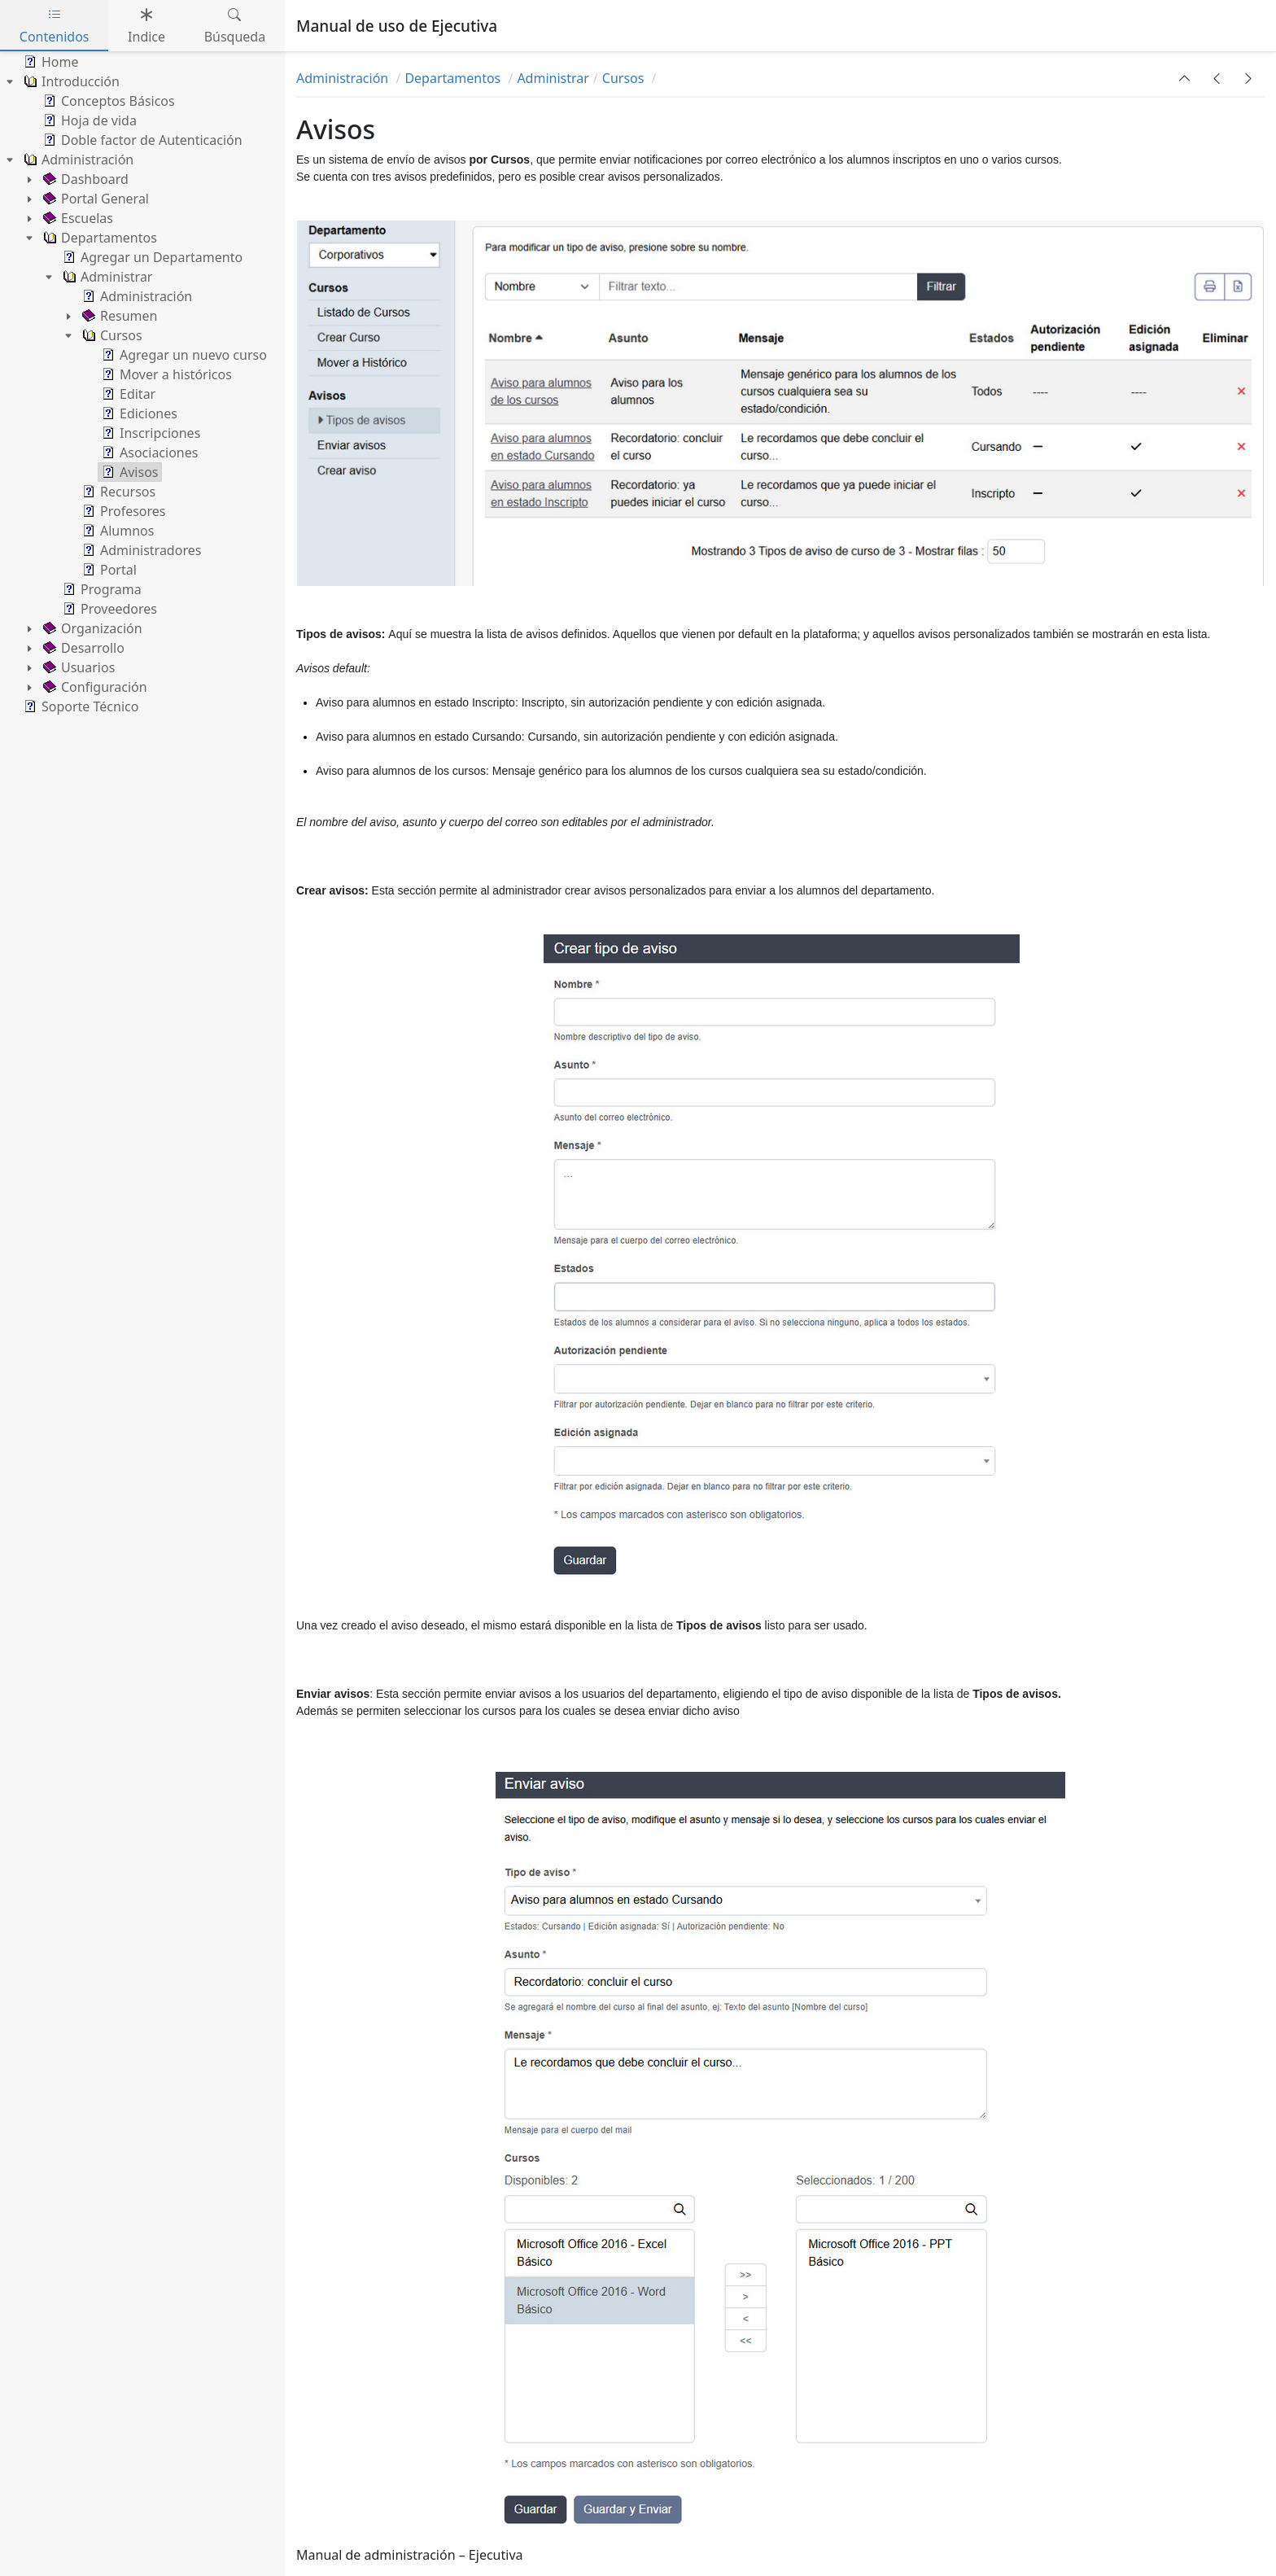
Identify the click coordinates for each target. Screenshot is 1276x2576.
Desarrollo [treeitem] (82, 648)
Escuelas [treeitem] (76, 218)
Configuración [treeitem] (93, 687)
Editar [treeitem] (126, 394)
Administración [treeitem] (76, 159)
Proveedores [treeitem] (108, 609)
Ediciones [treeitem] (137, 413)
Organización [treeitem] (91, 628)
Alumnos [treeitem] (116, 530)
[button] (1185, 78)
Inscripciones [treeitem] (149, 433)
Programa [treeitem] (100, 589)
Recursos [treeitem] (117, 491)
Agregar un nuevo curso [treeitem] (182, 355)
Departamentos (454, 78)
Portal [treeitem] (108, 569)
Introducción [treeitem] (70, 81)
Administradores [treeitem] (140, 550)
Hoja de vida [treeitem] (88, 120)
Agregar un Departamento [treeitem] (151, 257)
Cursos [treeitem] (110, 335)
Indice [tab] (146, 26)
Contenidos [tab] (55, 26)
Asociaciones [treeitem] (148, 452)
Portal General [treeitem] (94, 198)
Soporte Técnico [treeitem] (79, 706)
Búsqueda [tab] (235, 26)
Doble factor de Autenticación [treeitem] (141, 140)
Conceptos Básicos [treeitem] (107, 101)
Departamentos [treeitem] (98, 237)
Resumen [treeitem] (118, 316)
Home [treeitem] (49, 62)
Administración (343, 78)
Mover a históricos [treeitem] (165, 374)
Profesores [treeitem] (122, 511)
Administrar (552, 78)
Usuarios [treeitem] (77, 667)
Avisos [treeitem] (128, 472)
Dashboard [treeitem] (84, 179)
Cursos (625, 78)
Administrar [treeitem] (105, 276)
